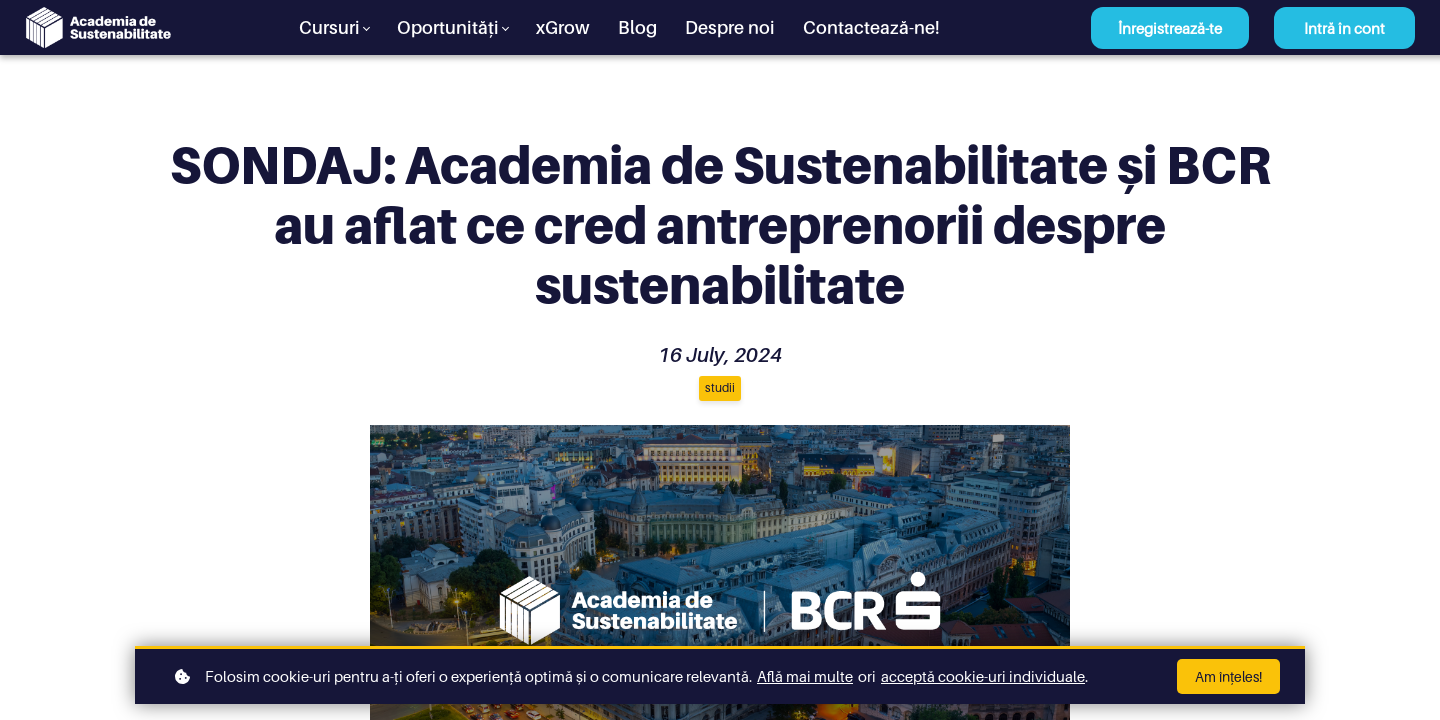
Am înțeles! (1228, 676)
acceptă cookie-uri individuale (983, 676)
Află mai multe (805, 676)
